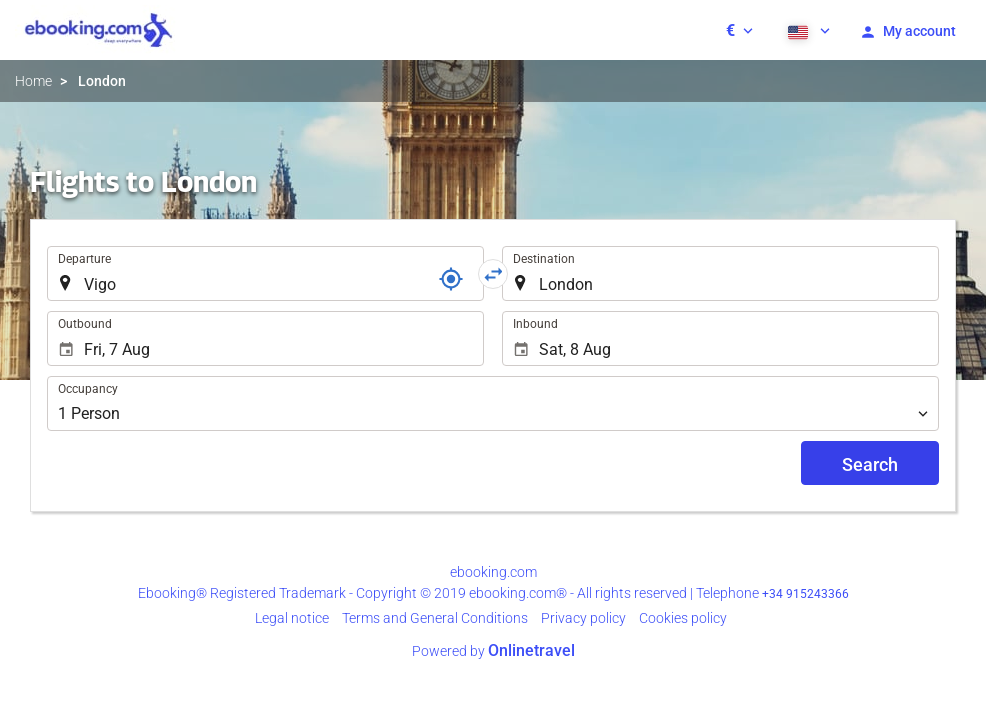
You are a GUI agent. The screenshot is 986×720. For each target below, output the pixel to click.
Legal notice (292, 618)
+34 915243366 (805, 594)
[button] (739, 30)
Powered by (493, 651)
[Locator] (451, 279)
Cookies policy (683, 618)
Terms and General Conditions (435, 618)
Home (33, 81)
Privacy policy (583, 618)
